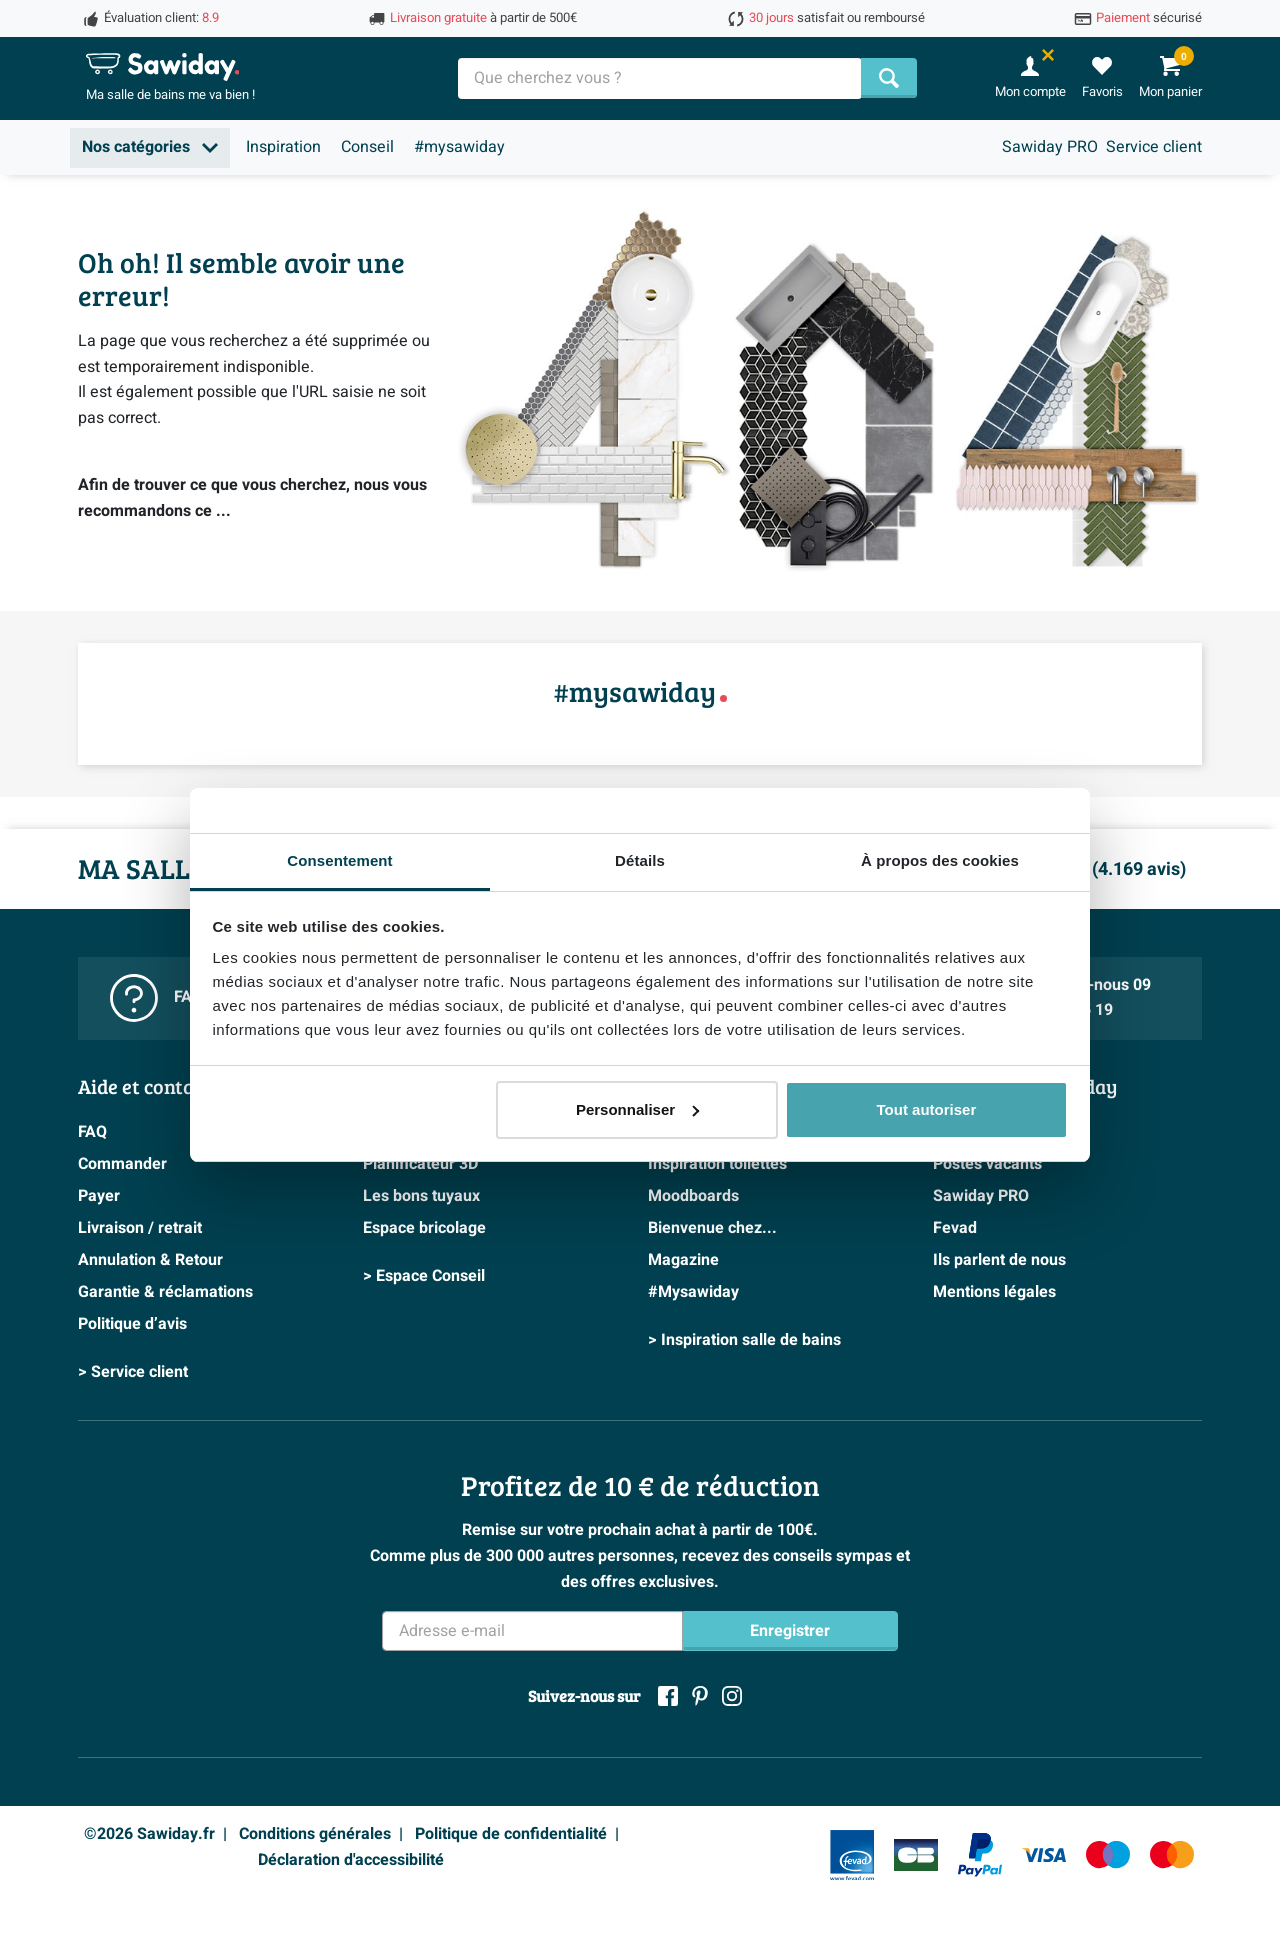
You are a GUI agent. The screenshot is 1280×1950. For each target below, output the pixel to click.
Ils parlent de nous (999, 1260)
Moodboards (693, 1196)
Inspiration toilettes (717, 1164)
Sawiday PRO (1050, 147)
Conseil (367, 147)
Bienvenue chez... (712, 1228)
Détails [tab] (640, 860)
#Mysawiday (693, 1292)
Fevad (955, 1228)
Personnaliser (637, 1109)
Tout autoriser (927, 1109)
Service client (1154, 147)
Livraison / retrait (140, 1228)
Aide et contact (144, 1086)
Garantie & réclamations (165, 1292)
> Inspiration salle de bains (744, 1340)
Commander (122, 1164)
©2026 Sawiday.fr (149, 1834)
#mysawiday (459, 147)
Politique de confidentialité (511, 1834)
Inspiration (283, 147)
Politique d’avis (132, 1324)
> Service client (133, 1372)
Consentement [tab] (339, 860)
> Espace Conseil (424, 1276)
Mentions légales (994, 1292)
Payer (99, 1196)
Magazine (683, 1260)
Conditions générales (315, 1834)
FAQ (92, 1132)
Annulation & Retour (150, 1260)
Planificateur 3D (420, 1164)
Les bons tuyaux (421, 1196)
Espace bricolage (424, 1228)
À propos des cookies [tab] (940, 860)
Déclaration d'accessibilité (351, 1860)
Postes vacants (987, 1164)
